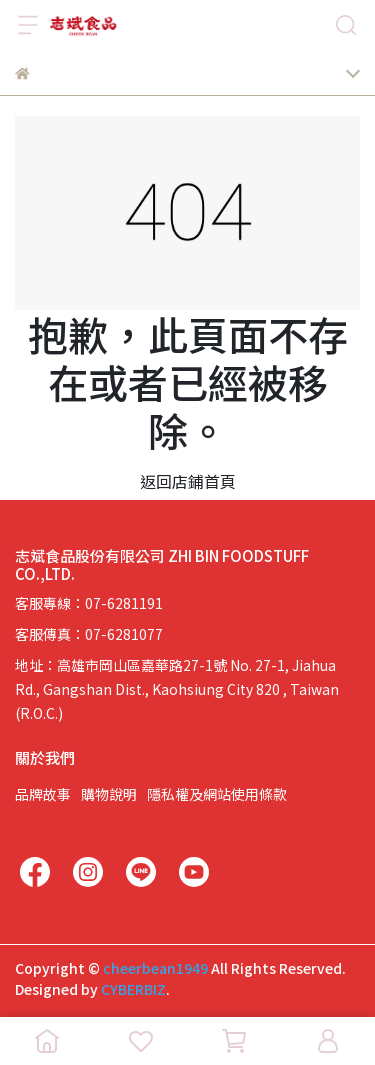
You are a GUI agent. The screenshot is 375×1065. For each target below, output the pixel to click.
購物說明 (109, 794)
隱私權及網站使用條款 (217, 794)
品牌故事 (43, 794)
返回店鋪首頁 (188, 481)
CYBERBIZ (133, 989)
